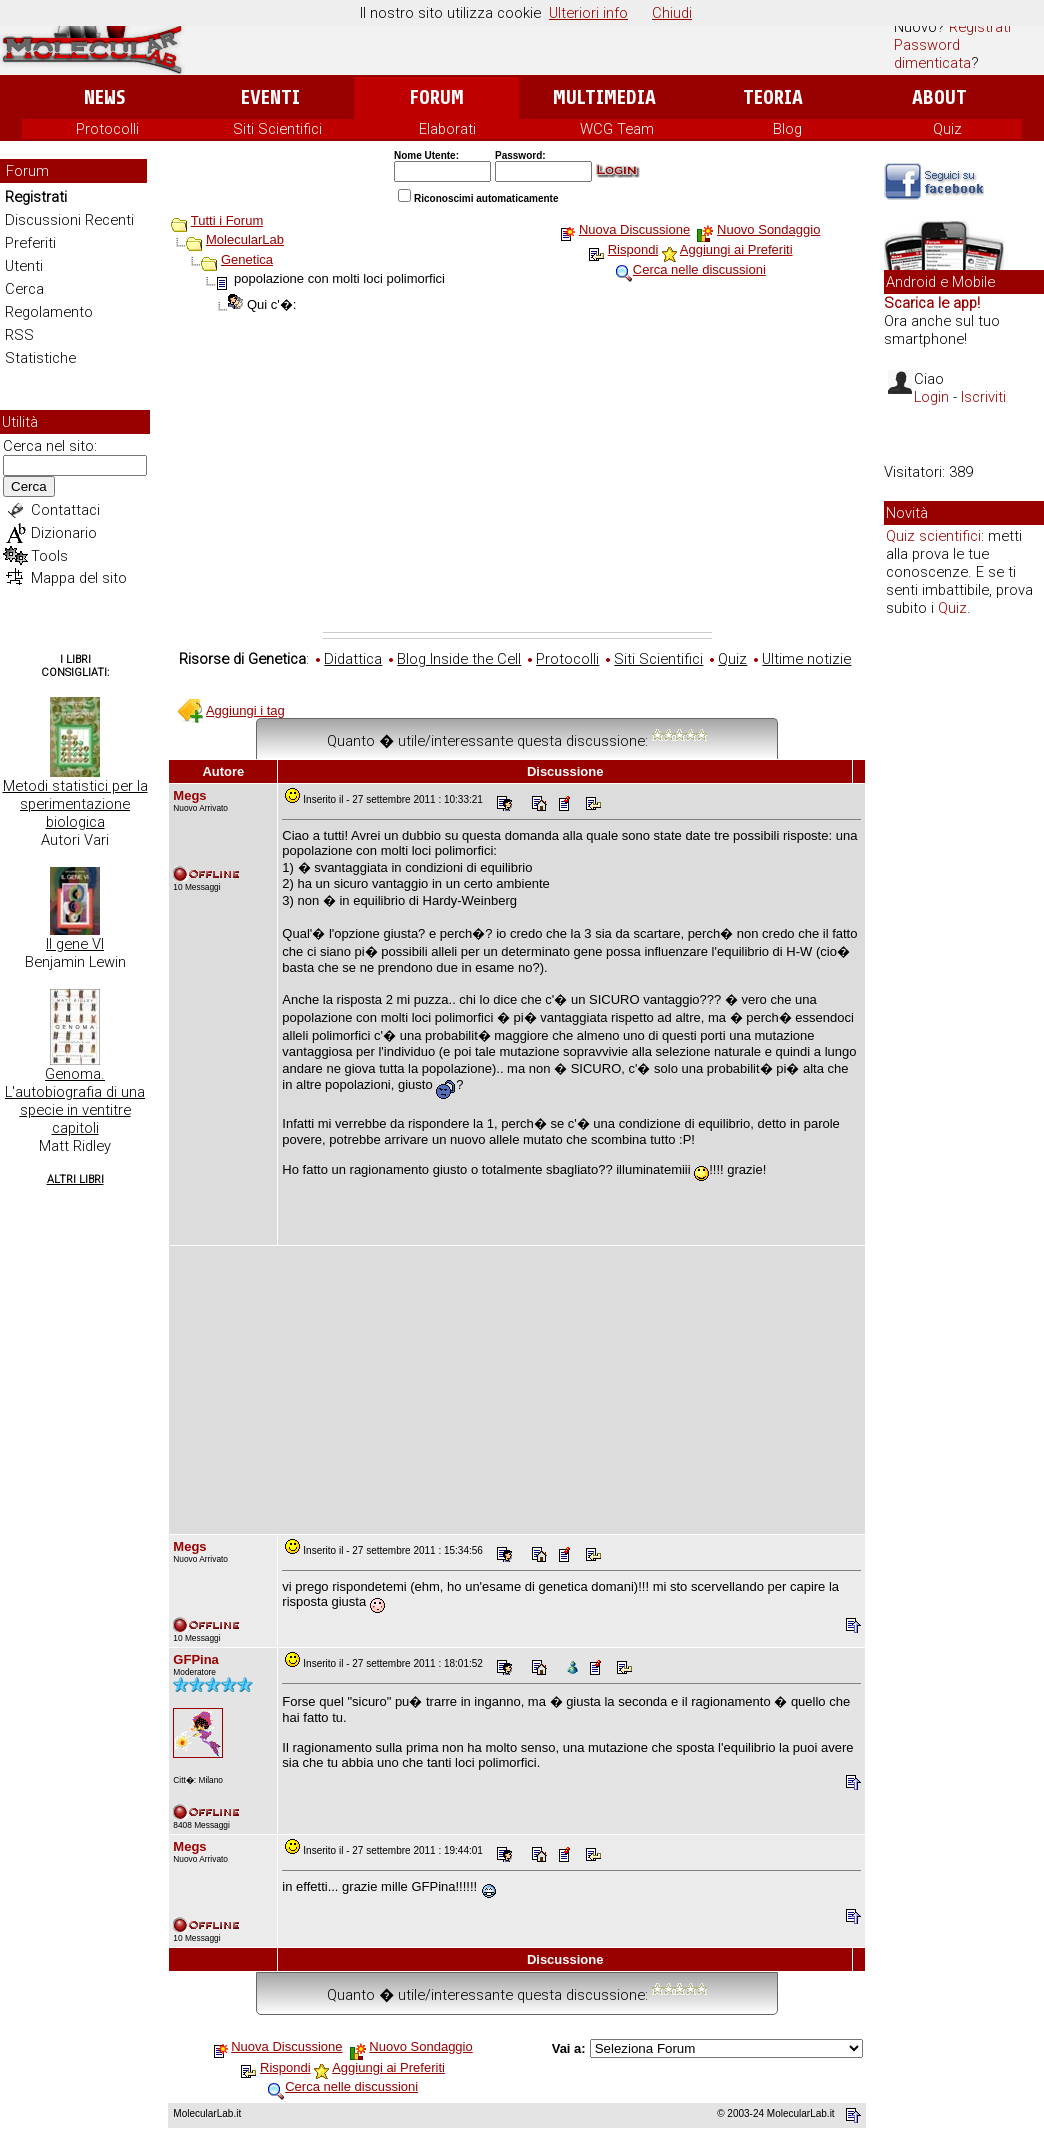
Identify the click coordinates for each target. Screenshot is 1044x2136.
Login (931, 397)
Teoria (773, 97)
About (939, 97)
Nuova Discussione (634, 229)
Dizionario (64, 533)
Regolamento (49, 312)
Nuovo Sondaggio (768, 229)
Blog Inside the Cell (459, 659)
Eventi (270, 97)
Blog (787, 129)
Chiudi (672, 13)
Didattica (353, 659)
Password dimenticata (932, 54)
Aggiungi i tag (245, 710)
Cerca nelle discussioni (699, 269)
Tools (49, 556)
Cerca (24, 289)
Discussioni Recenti (69, 220)
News (104, 97)
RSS (19, 335)
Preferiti (30, 243)
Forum (436, 97)
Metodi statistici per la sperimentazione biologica (75, 804)
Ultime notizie (806, 659)
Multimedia (604, 97)
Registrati (980, 27)
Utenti (24, 266)
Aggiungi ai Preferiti (736, 249)
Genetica (247, 259)
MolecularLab (245, 239)
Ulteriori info (588, 13)
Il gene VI (75, 944)
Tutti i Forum (227, 220)
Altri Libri (75, 1179)
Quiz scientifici (933, 536)
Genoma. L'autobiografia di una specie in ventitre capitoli (75, 1101)
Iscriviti (983, 397)
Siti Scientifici (277, 129)
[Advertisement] (517, 482)
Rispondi (633, 249)
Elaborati (447, 129)
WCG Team (617, 129)
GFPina (196, 1659)
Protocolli (107, 129)
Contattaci (65, 510)
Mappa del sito (79, 578)
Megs (189, 795)
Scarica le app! (932, 303)
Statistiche (40, 358)
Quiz (947, 129)
